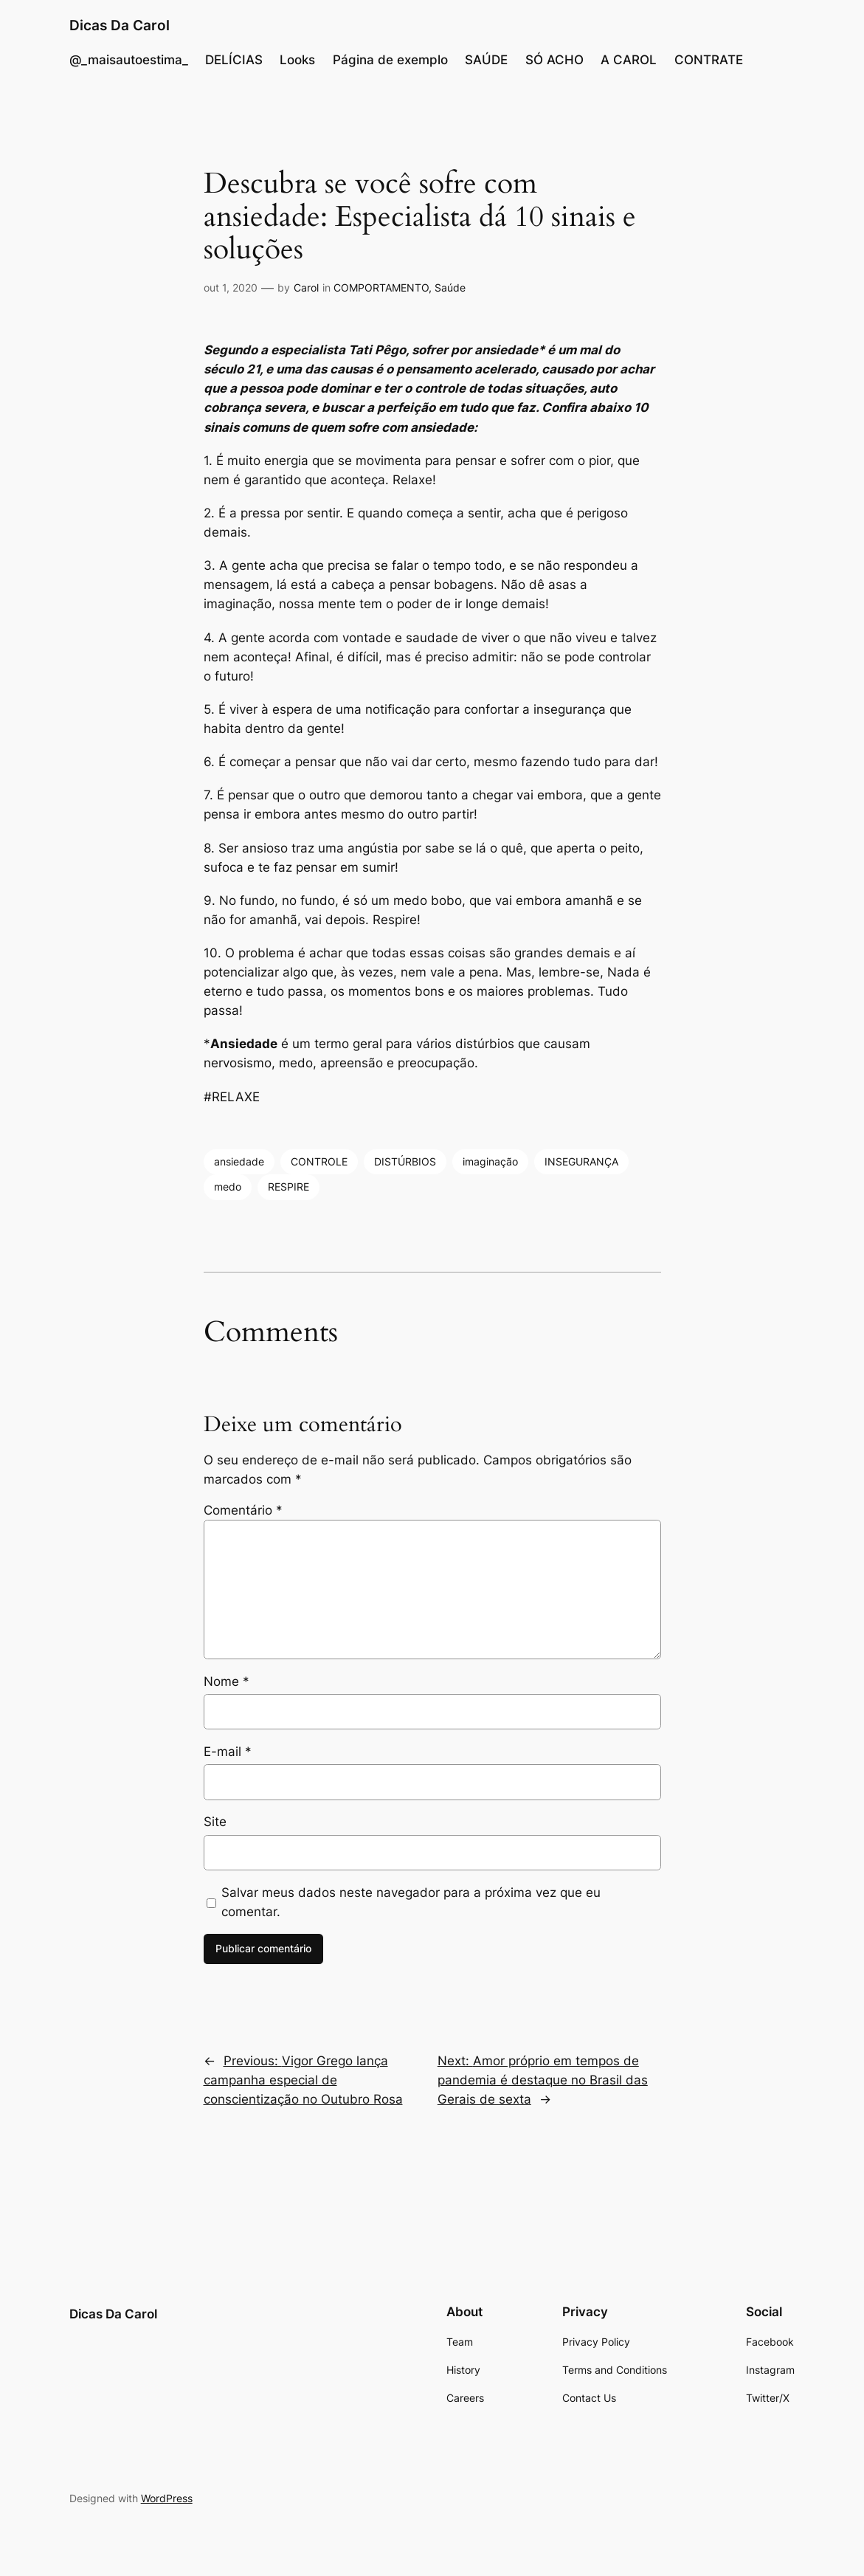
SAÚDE (486, 59)
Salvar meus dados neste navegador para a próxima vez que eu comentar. (411, 1902)
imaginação (490, 1161)
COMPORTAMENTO (381, 287)
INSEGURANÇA (581, 1161)
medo (227, 1186)
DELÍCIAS (234, 59)
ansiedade (239, 1161)
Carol (306, 287)
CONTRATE (708, 59)
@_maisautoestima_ (128, 59)
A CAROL (629, 59)
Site (215, 1821)
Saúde (450, 287)
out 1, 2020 (231, 287)
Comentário (243, 1510)
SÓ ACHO (554, 59)
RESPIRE (288, 1186)
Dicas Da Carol (119, 25)
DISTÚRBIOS (405, 1161)
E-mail (228, 1751)
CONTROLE (319, 1161)
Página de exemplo (390, 59)
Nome (226, 1681)
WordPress (167, 2498)
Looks (297, 59)
